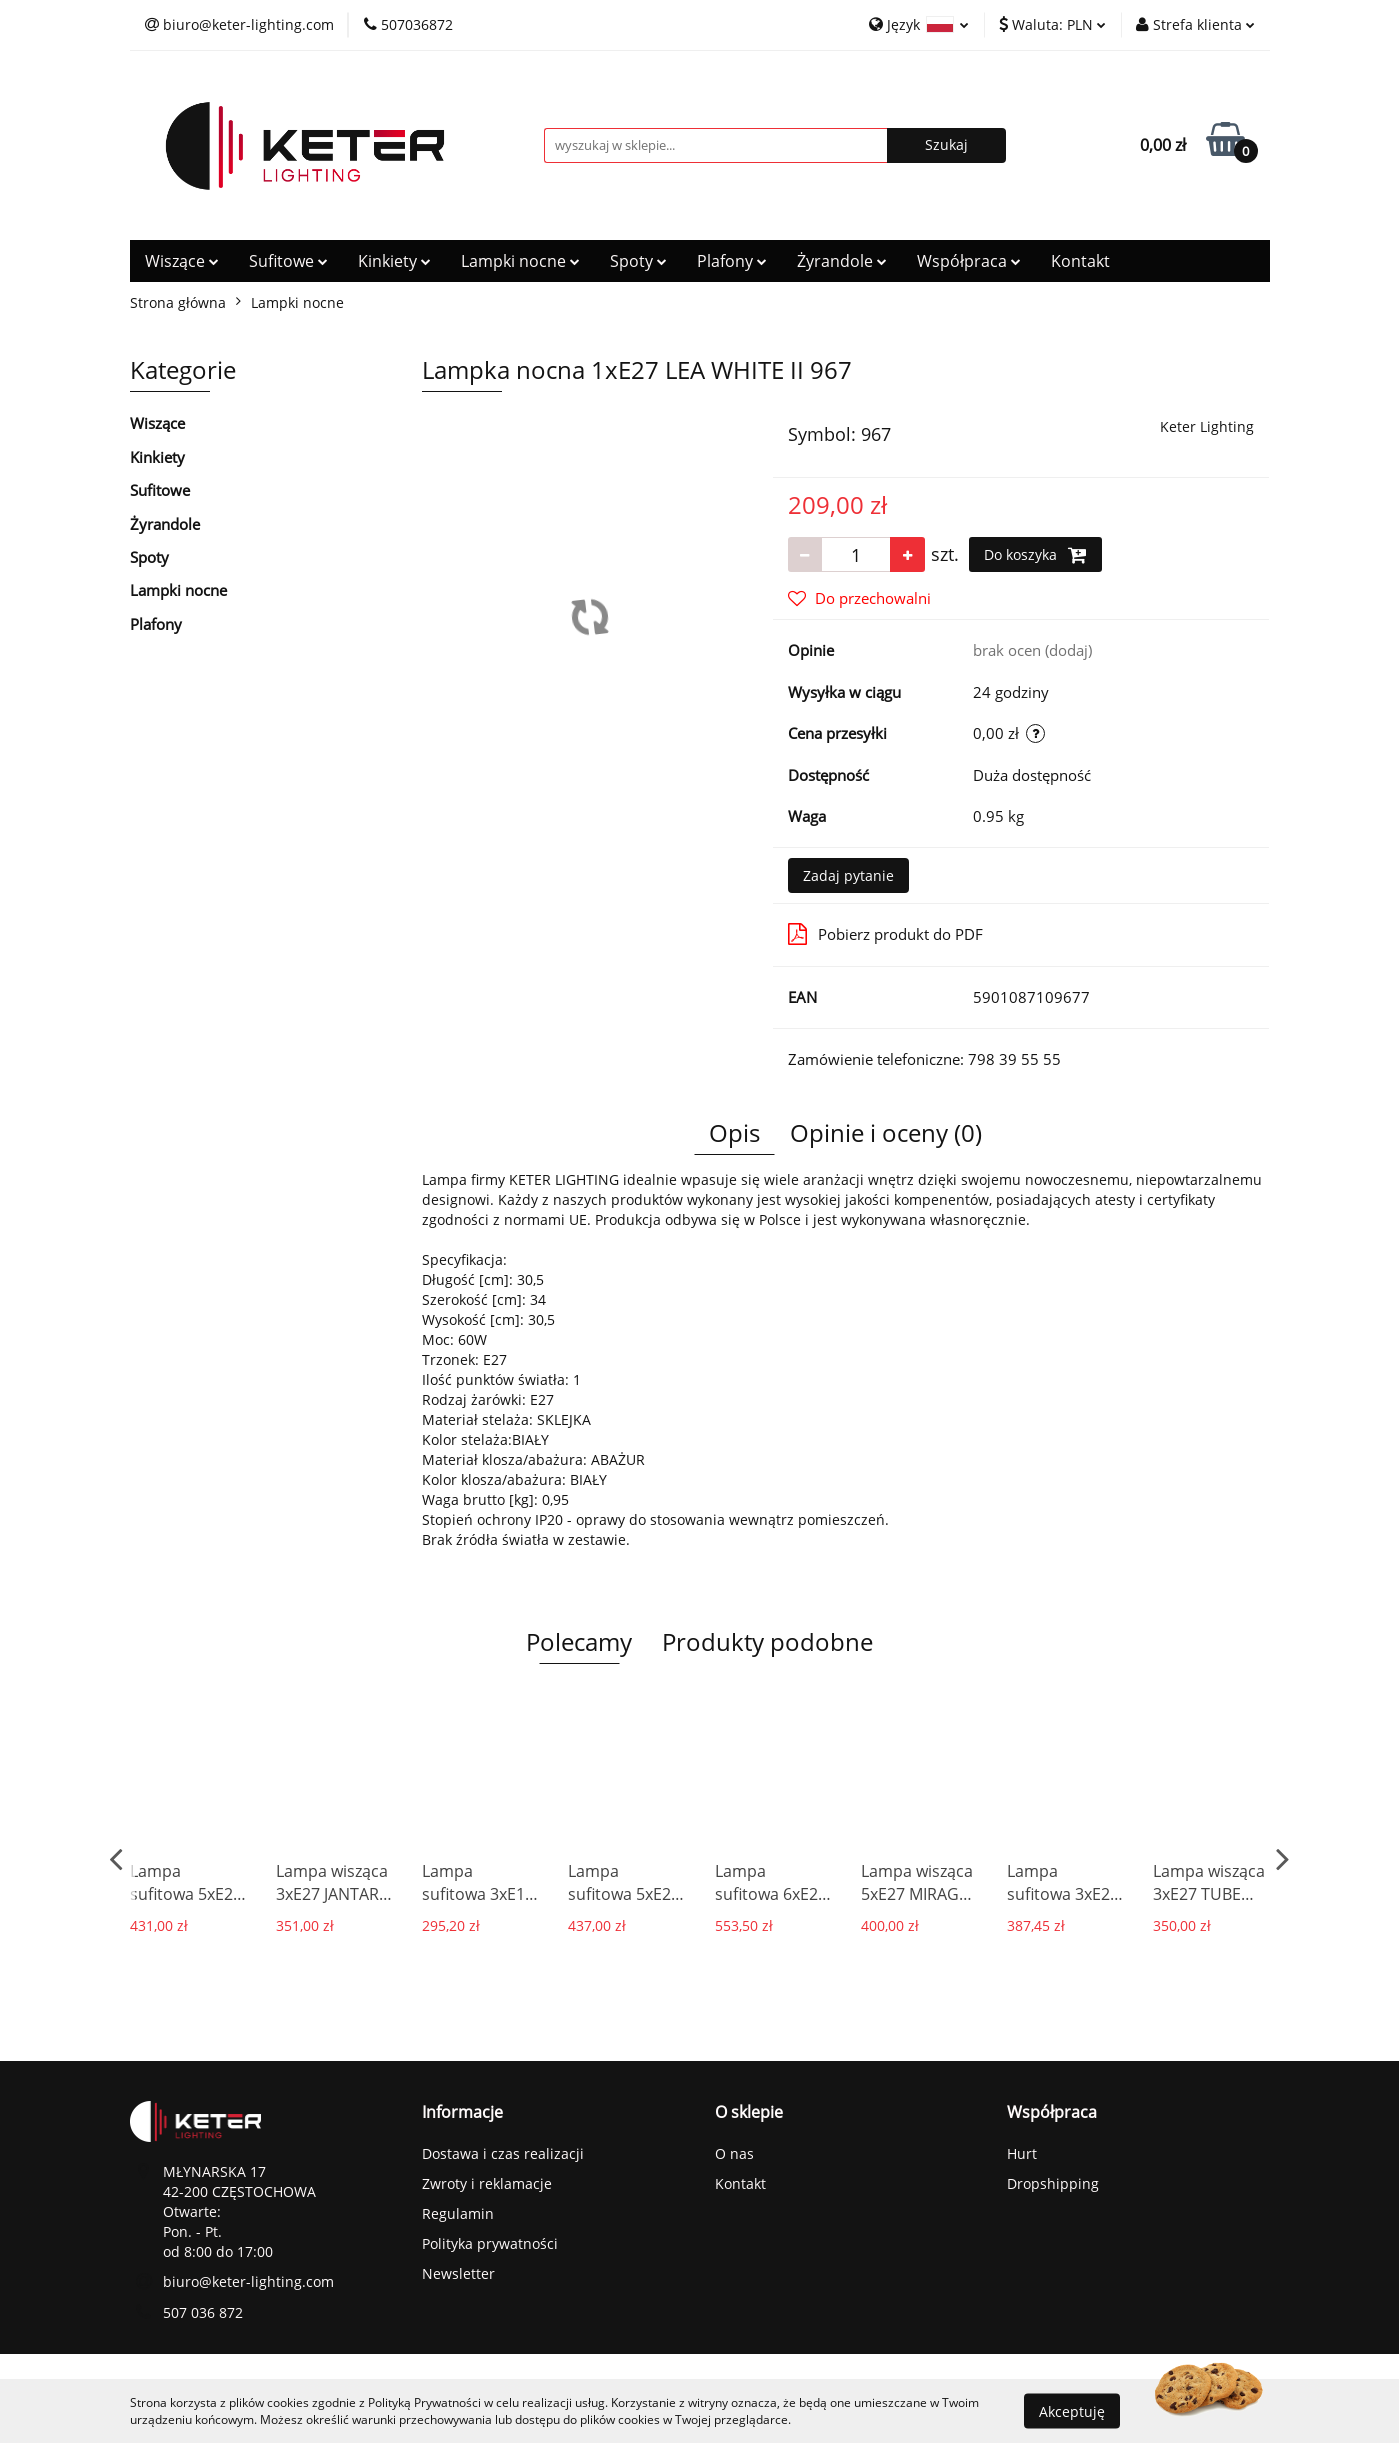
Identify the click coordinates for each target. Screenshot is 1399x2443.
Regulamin (458, 2213)
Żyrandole (842, 261)
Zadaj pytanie (848, 875)
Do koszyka (1035, 555)
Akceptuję (1072, 2410)
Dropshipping (1053, 2183)
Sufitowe (288, 261)
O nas (734, 2153)
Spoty (638, 261)
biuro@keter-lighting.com (248, 2281)
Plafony (732, 261)
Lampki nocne (520, 261)
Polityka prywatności (490, 2243)
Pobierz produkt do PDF (885, 934)
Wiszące (182, 261)
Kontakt (1080, 261)
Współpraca (969, 261)
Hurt (1022, 2153)
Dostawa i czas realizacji (503, 2153)
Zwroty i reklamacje (487, 2183)
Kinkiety (394, 261)
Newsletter (458, 2273)
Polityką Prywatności (424, 2402)
